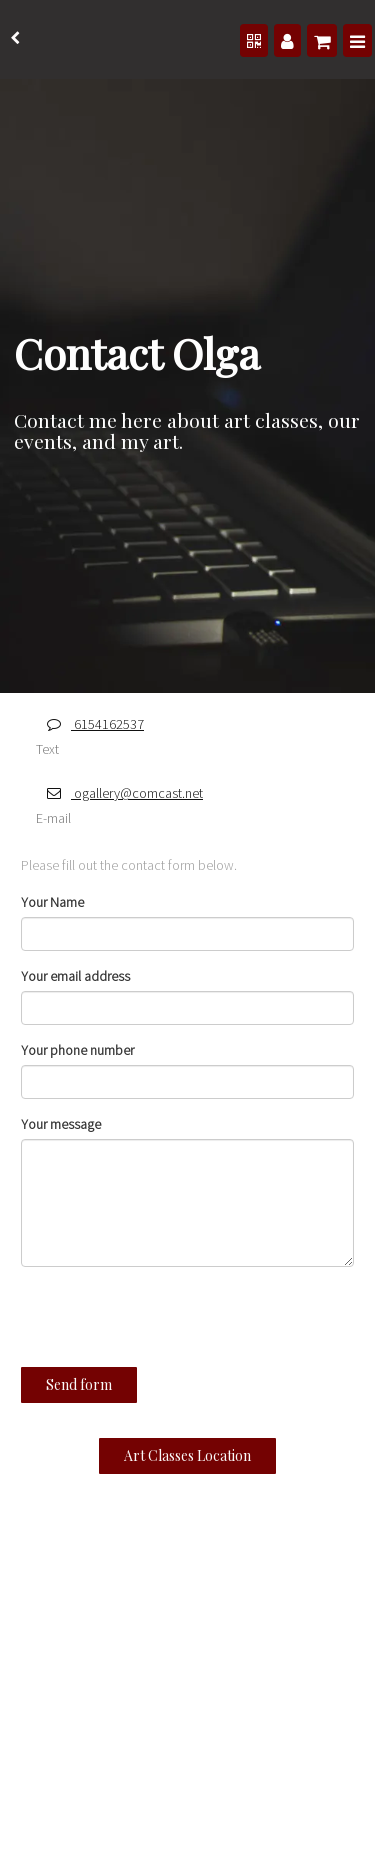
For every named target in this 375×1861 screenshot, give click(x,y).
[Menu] (357, 41)
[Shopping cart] (321, 41)
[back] (15, 39)
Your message (61, 1126)
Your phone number (77, 1052)
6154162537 (90, 726)
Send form (79, 1386)
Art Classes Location (187, 1457)
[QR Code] (253, 41)
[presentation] (133, 1322)
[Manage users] (286, 41)
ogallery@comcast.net (119, 795)
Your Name (52, 904)
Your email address (75, 978)
